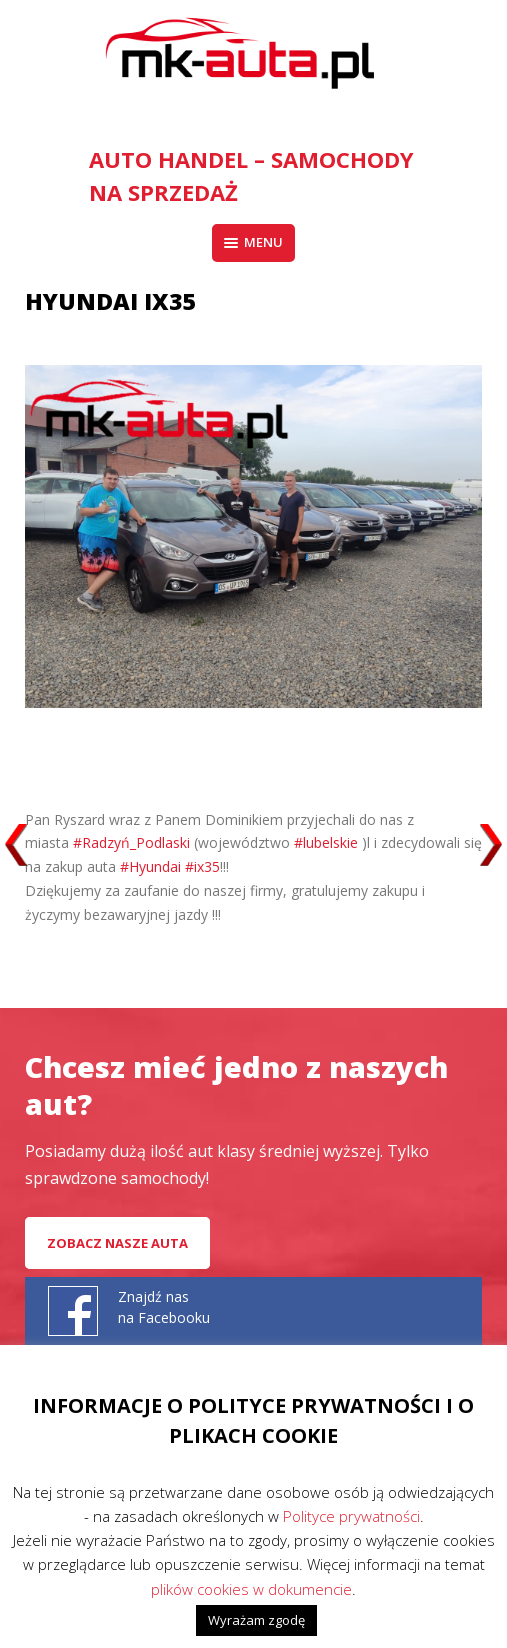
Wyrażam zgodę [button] (256, 1620)
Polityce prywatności (351, 1516)
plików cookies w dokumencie (251, 1589)
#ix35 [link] (202, 866)
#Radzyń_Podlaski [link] (131, 842)
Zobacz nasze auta (117, 1243)
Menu (253, 242)
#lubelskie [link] (326, 842)
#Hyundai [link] (150, 866)
